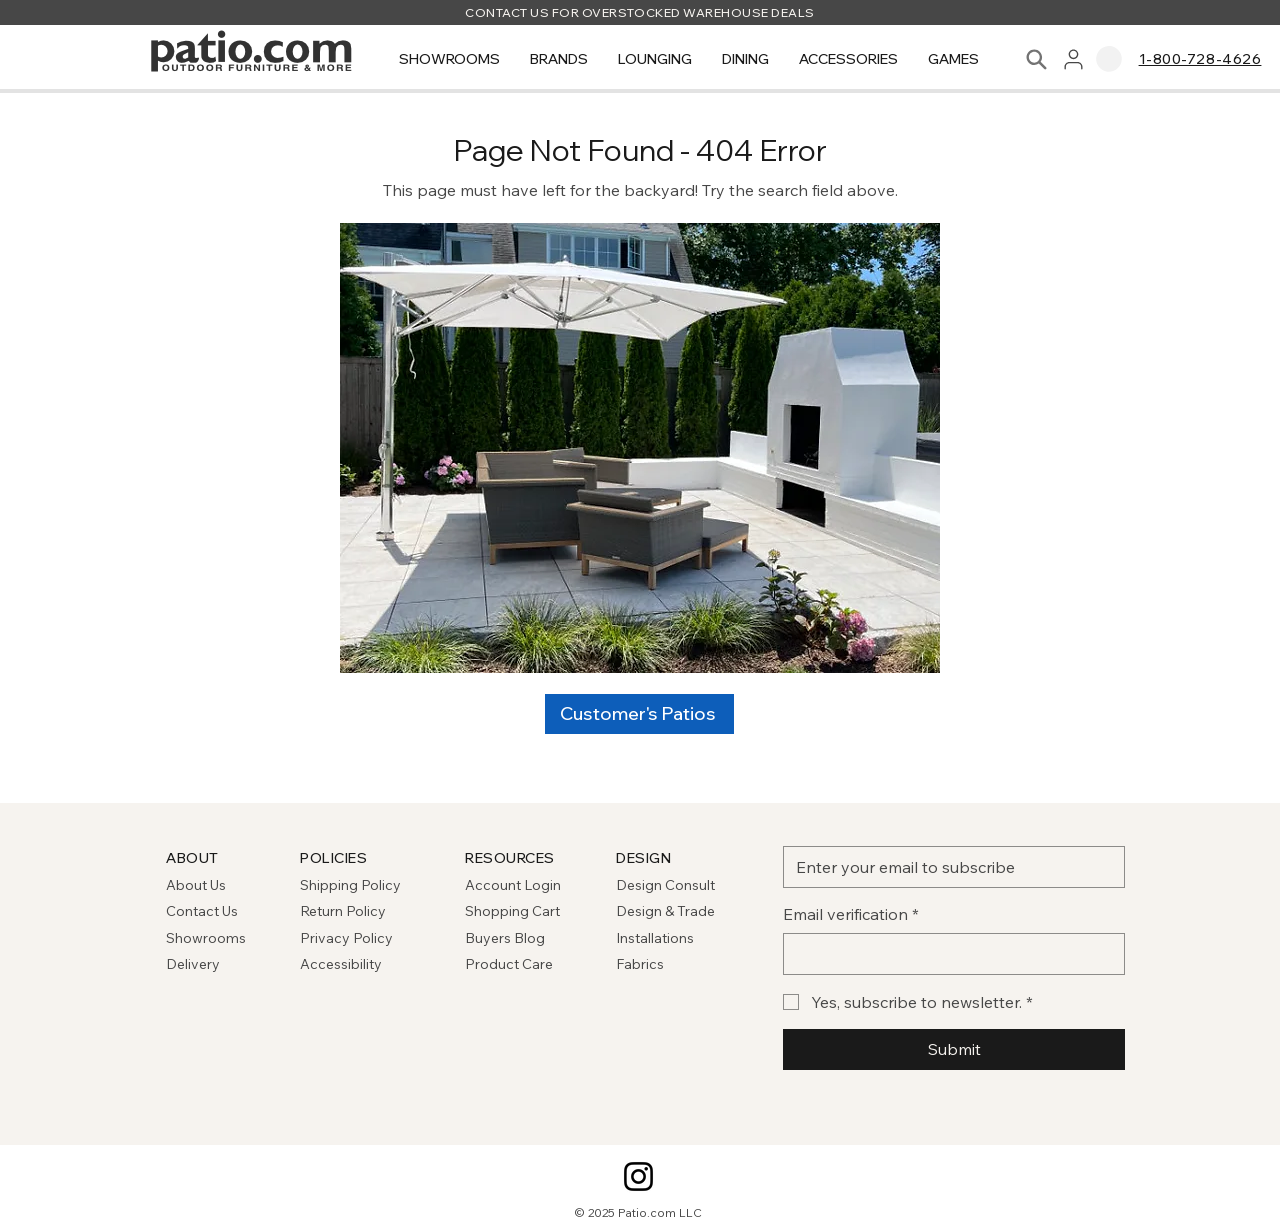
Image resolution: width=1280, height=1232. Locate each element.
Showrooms (206, 938)
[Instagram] (638, 1176)
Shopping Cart (512, 911)
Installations (655, 938)
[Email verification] (948, 954)
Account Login (513, 885)
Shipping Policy (350, 885)
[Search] (1036, 59)
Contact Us (202, 911)
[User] (1073, 59)
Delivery (193, 964)
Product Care (509, 964)
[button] (449, 59)
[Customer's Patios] (639, 714)
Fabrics (640, 964)
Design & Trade (665, 911)
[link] (1109, 59)
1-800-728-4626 (1200, 59)
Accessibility (341, 964)
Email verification (851, 914)
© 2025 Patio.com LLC (638, 1212)
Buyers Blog (506, 938)
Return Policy (343, 911)
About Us (196, 885)
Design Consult (665, 885)
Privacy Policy (346, 938)
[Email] (948, 867)
